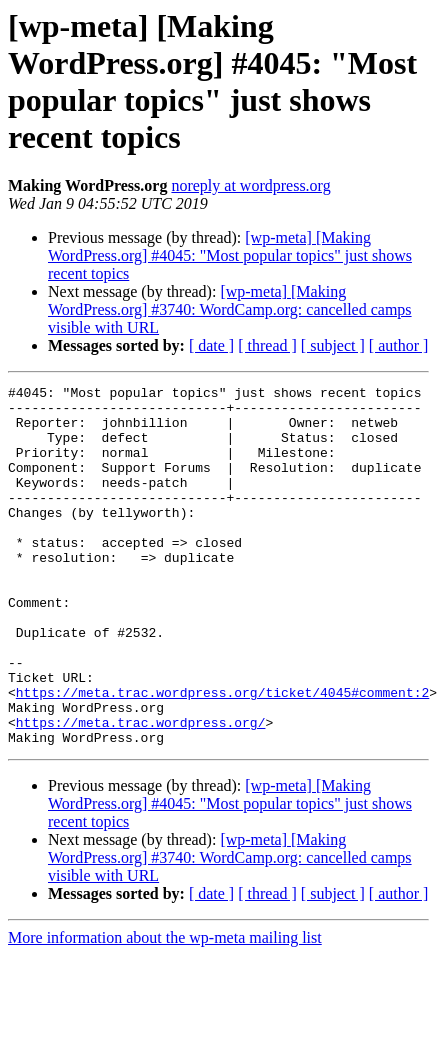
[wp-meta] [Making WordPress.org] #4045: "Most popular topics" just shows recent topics (230, 255)
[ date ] (211, 345)
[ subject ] (333, 345)
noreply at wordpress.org (250, 185)
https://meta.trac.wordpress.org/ (141, 791)
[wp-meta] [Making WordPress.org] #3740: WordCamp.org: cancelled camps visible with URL (230, 309)
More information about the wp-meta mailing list (165, 1009)
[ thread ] (267, 345)
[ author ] (399, 345)
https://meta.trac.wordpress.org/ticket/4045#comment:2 (222, 755)
